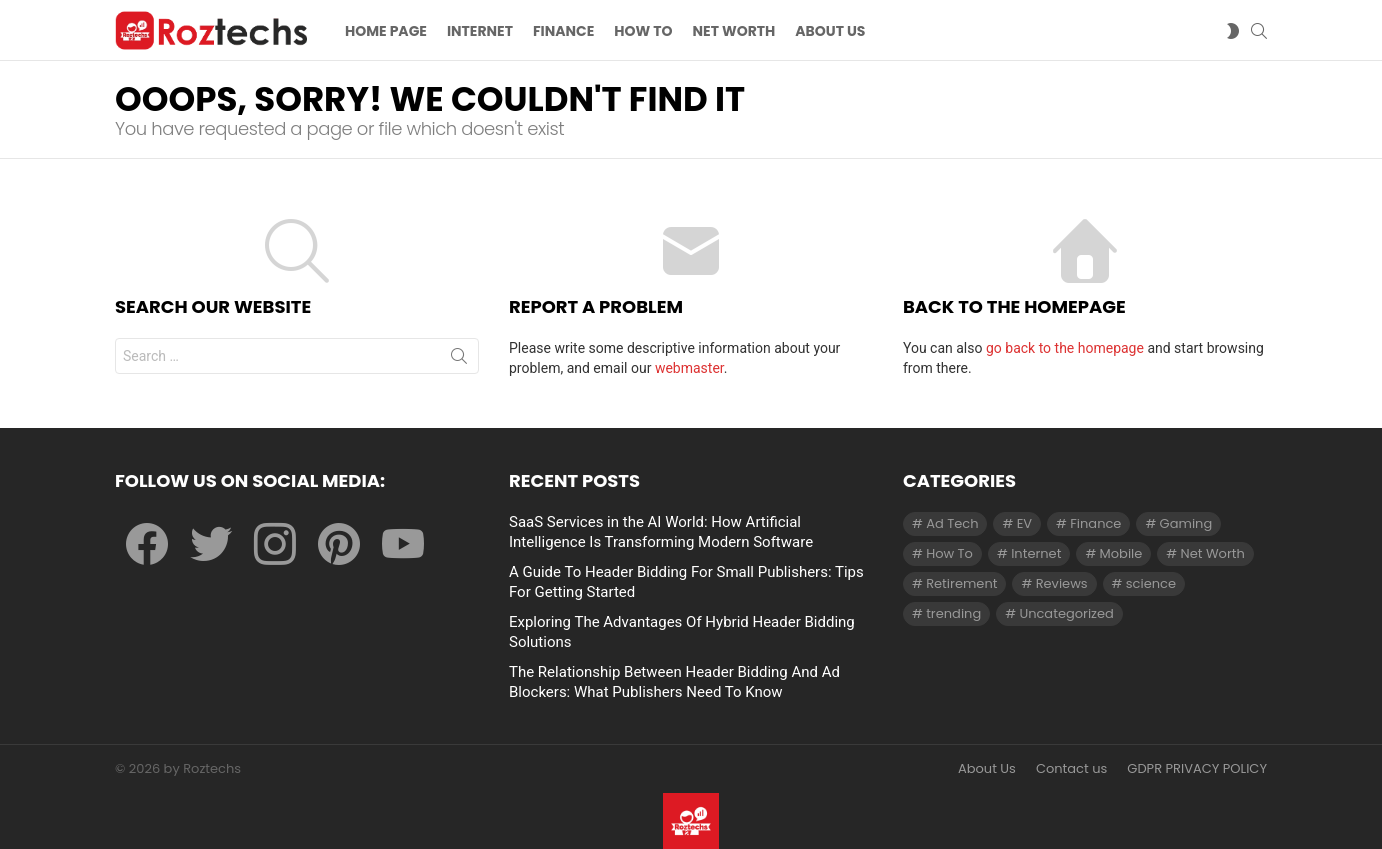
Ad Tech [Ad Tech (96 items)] (952, 523)
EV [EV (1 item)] (1024, 523)
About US (830, 31)
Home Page (386, 31)
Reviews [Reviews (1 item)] (1062, 583)
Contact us (1071, 769)
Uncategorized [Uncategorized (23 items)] (1066, 613)
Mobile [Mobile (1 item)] (1121, 553)
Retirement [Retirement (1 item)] (961, 583)
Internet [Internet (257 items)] (1036, 553)
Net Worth (734, 31)
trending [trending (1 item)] (953, 613)
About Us (987, 769)
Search (459, 360)
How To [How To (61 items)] (949, 553)
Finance (563, 31)
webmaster (689, 368)
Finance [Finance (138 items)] (1095, 523)
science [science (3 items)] (1151, 583)
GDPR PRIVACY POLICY (1197, 769)
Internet (480, 31)
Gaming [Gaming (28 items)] (1186, 523)
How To (643, 31)
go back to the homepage (1065, 348)
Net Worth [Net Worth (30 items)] (1213, 553)
